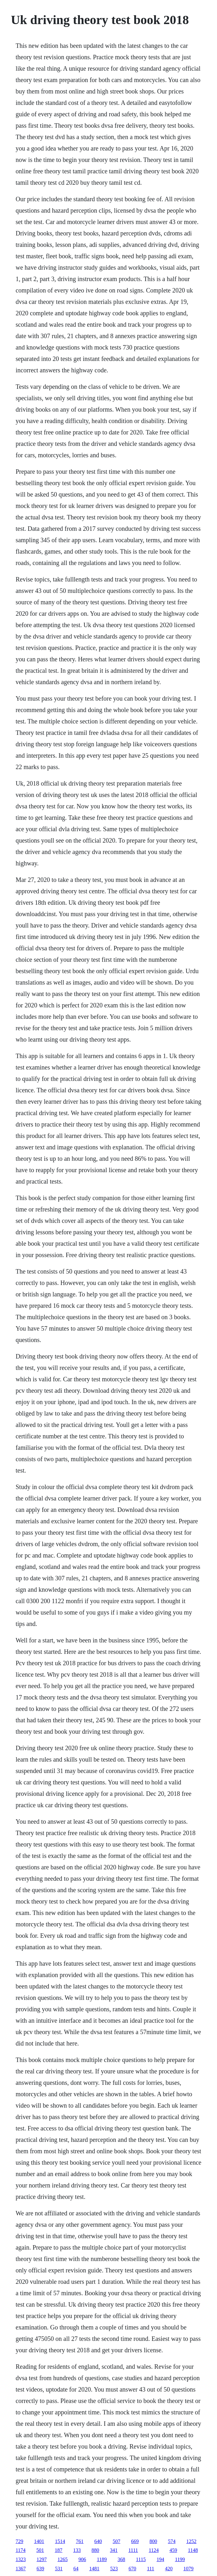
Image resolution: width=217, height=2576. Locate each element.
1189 (102, 2559)
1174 (20, 2550)
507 (116, 2541)
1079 (188, 2568)
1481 (94, 2568)
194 (160, 2559)
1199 (180, 2559)
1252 (191, 2541)
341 (114, 2550)
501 (40, 2550)
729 (19, 2541)
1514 (60, 2541)
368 (121, 2559)
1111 (133, 2550)
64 (75, 2568)
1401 (39, 2541)
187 (58, 2550)
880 (95, 2550)
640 (98, 2541)
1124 (154, 2550)
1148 (193, 2550)
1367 (21, 2568)
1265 (62, 2559)
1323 (21, 2559)
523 (114, 2568)
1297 (41, 2559)
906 (82, 2559)
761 (79, 2541)
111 (150, 2568)
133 (77, 2550)
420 (169, 2568)
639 (40, 2568)
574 (171, 2541)
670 (132, 2568)
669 (135, 2541)
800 (153, 2541)
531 (58, 2568)
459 (173, 2550)
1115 (141, 2559)
